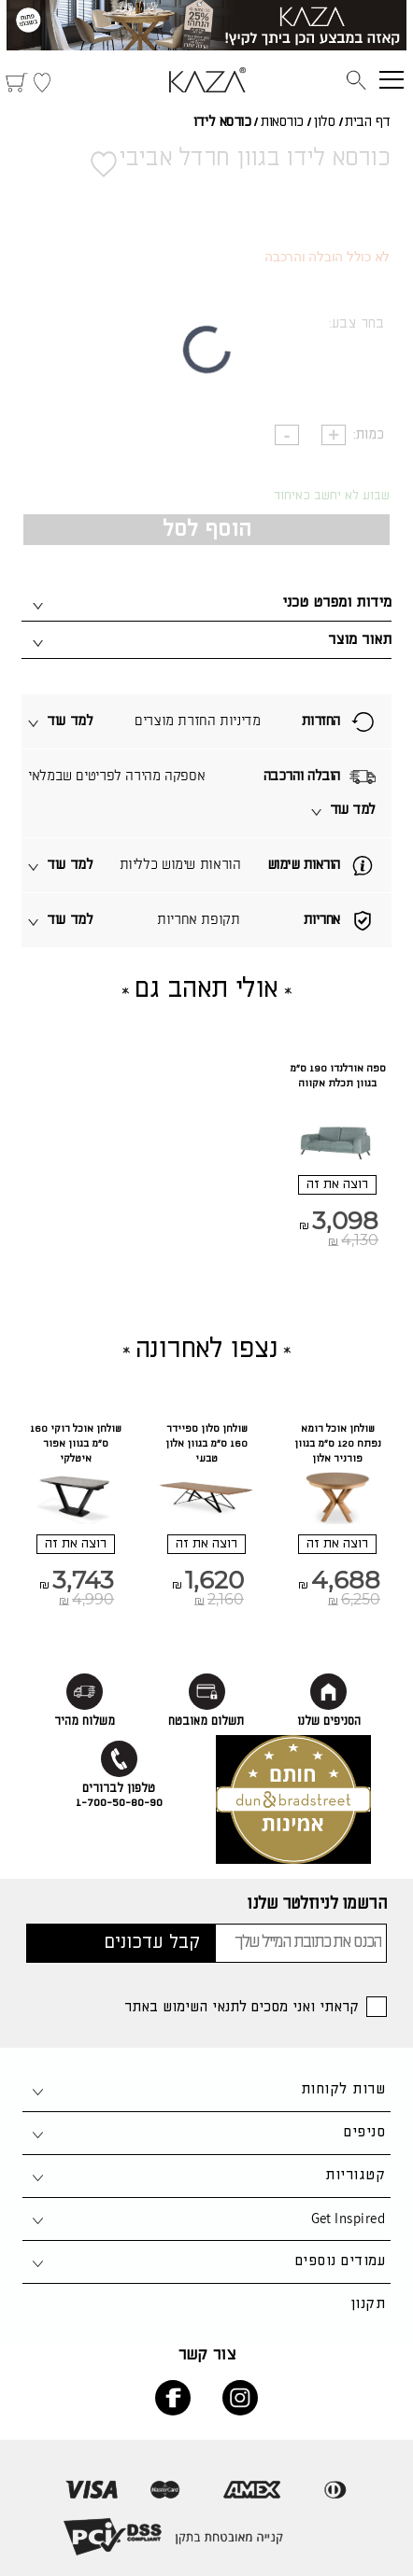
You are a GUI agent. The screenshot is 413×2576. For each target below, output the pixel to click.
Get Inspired (348, 2218)
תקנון (367, 2304)
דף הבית (368, 122)
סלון (324, 122)
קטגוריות (355, 2175)
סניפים (364, 2132)
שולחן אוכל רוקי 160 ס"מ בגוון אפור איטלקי (75, 1443)
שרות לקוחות (343, 2089)
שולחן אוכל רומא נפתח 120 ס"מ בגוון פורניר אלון (337, 1443)
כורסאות (282, 122)
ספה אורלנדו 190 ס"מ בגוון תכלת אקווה (338, 1076)
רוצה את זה (337, 1184)
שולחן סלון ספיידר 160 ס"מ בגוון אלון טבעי (206, 1443)
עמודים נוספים (340, 2261)
